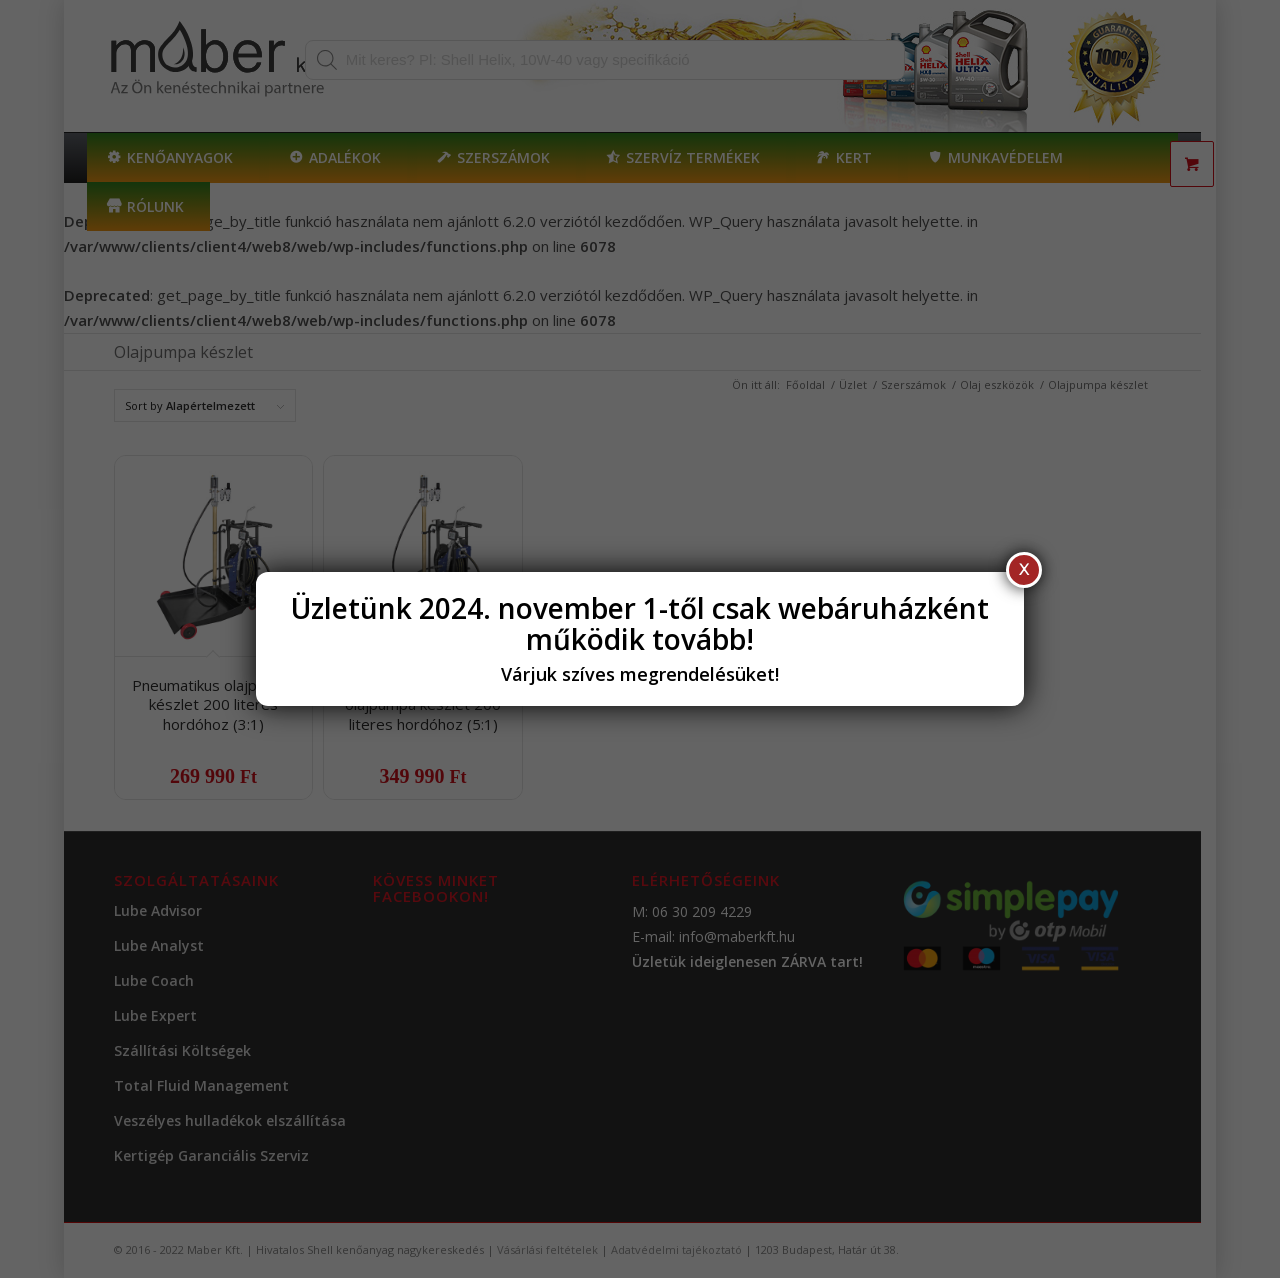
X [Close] (1024, 569)
